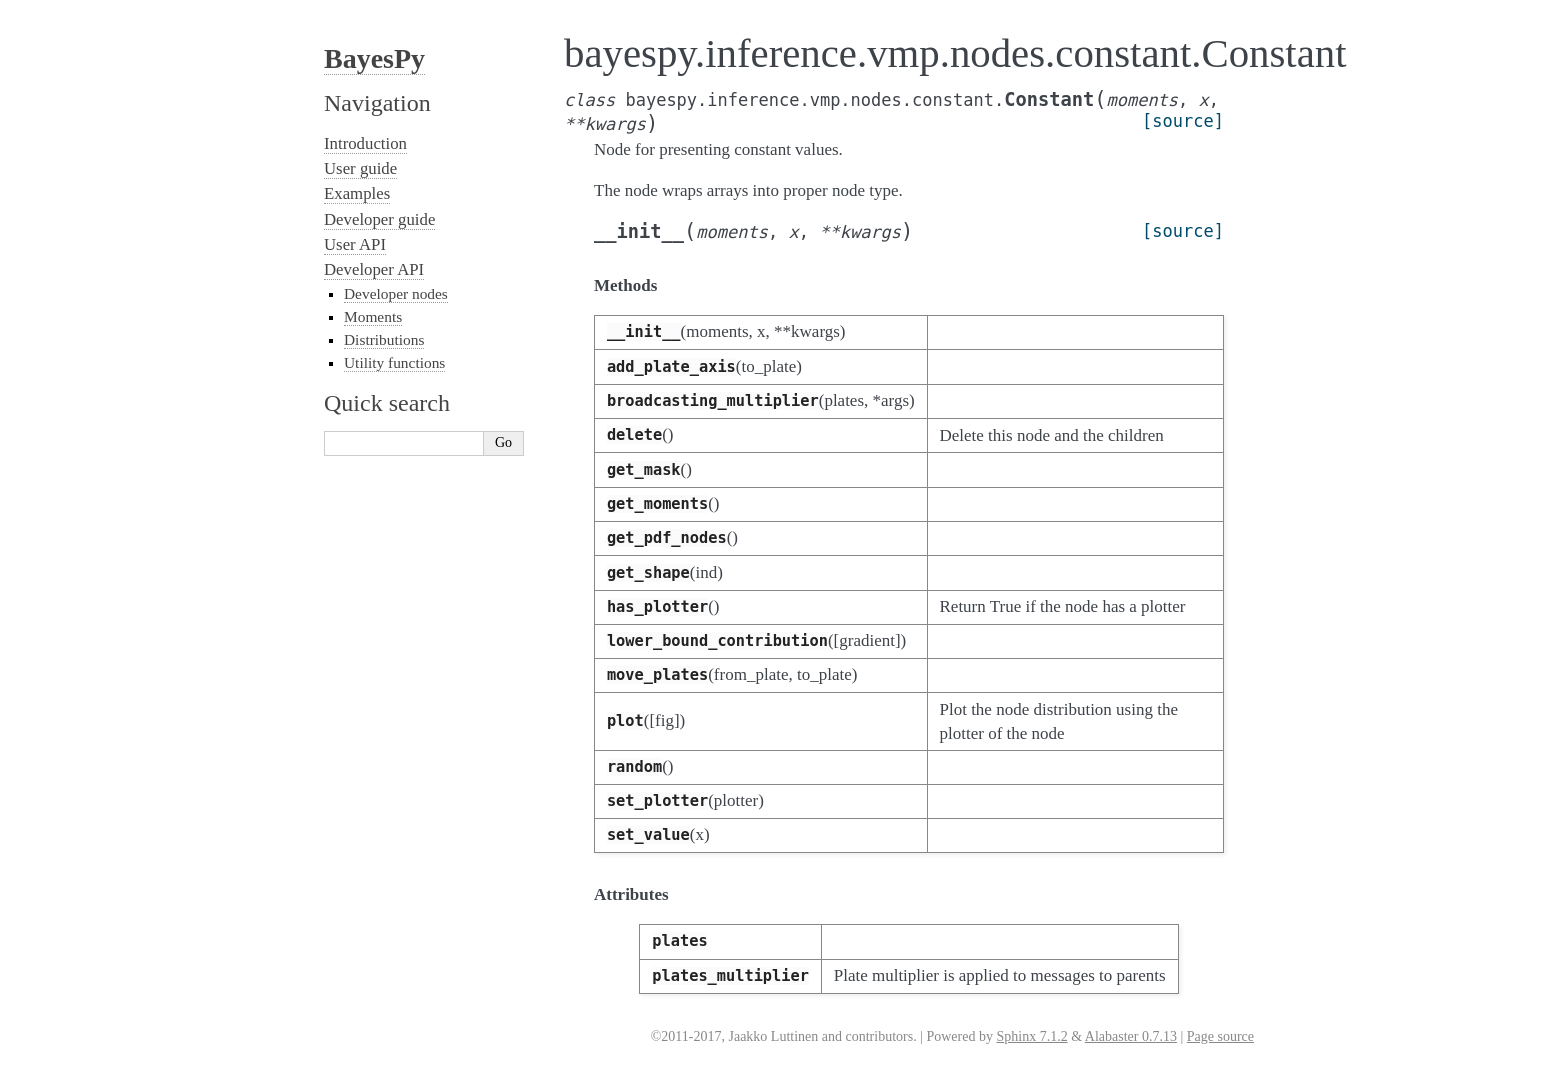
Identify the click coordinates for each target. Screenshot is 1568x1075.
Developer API (374, 269)
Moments (373, 316)
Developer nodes (396, 293)
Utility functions (394, 362)
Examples (357, 193)
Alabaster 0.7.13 (1131, 1036)
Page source (1220, 1036)
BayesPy (374, 58)
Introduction (365, 143)
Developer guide (379, 219)
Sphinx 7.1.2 (1031, 1036)
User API (355, 244)
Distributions (384, 339)
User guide (360, 168)
